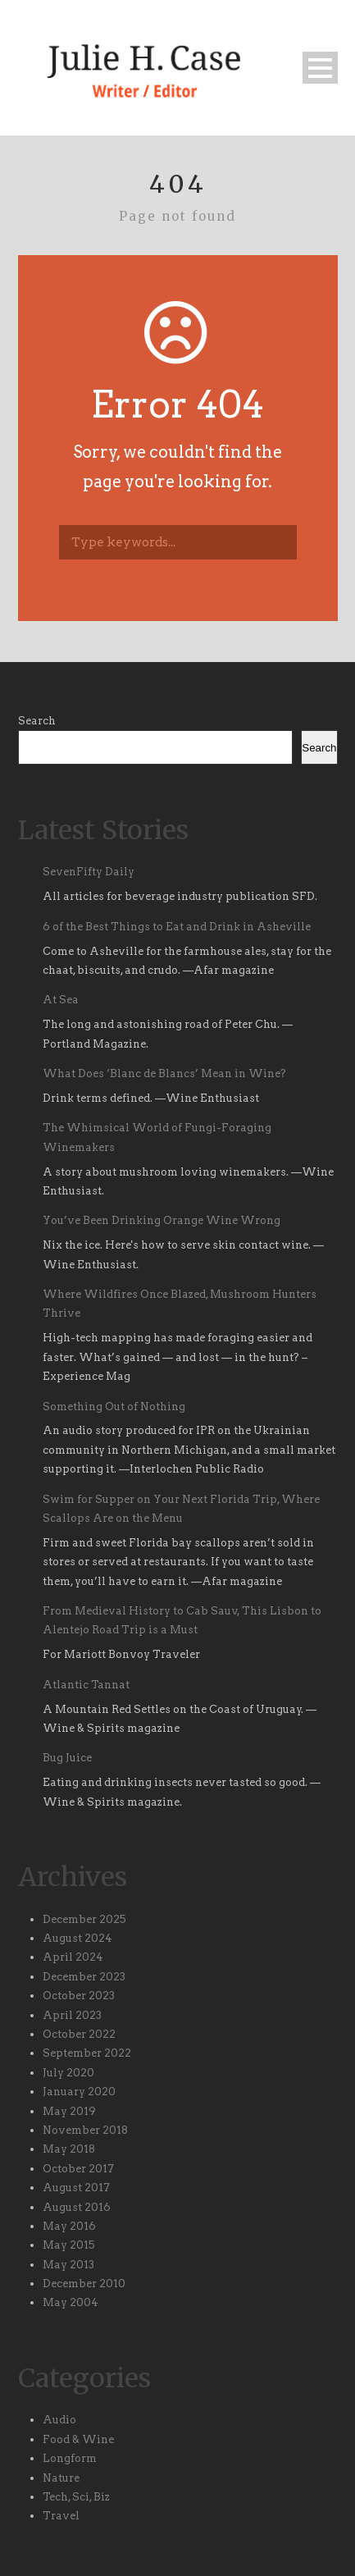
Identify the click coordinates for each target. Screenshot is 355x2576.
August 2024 (77, 1938)
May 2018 (69, 2149)
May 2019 (69, 2111)
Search (37, 721)
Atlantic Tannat (86, 1685)
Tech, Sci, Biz (76, 2497)
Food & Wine (78, 2439)
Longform (70, 2458)
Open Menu (320, 68)
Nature (61, 2478)
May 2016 (69, 2226)
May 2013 (68, 2265)
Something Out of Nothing (114, 1406)
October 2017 (78, 2169)
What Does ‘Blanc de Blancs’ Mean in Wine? (164, 1073)
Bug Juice (67, 1758)
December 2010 (84, 2283)
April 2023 (72, 2015)
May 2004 (70, 2302)
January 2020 (79, 2091)
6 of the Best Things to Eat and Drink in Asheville (177, 926)
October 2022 (79, 2034)
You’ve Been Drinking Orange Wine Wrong (164, 1220)
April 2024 (73, 1957)
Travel (61, 2516)
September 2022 (87, 2053)
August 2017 (76, 2187)
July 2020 (68, 2073)
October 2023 (79, 1995)
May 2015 (69, 2245)
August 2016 (77, 2207)
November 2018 (85, 2130)
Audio (59, 2420)
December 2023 (84, 1977)
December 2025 (84, 1919)
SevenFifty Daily (88, 872)
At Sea (61, 999)
